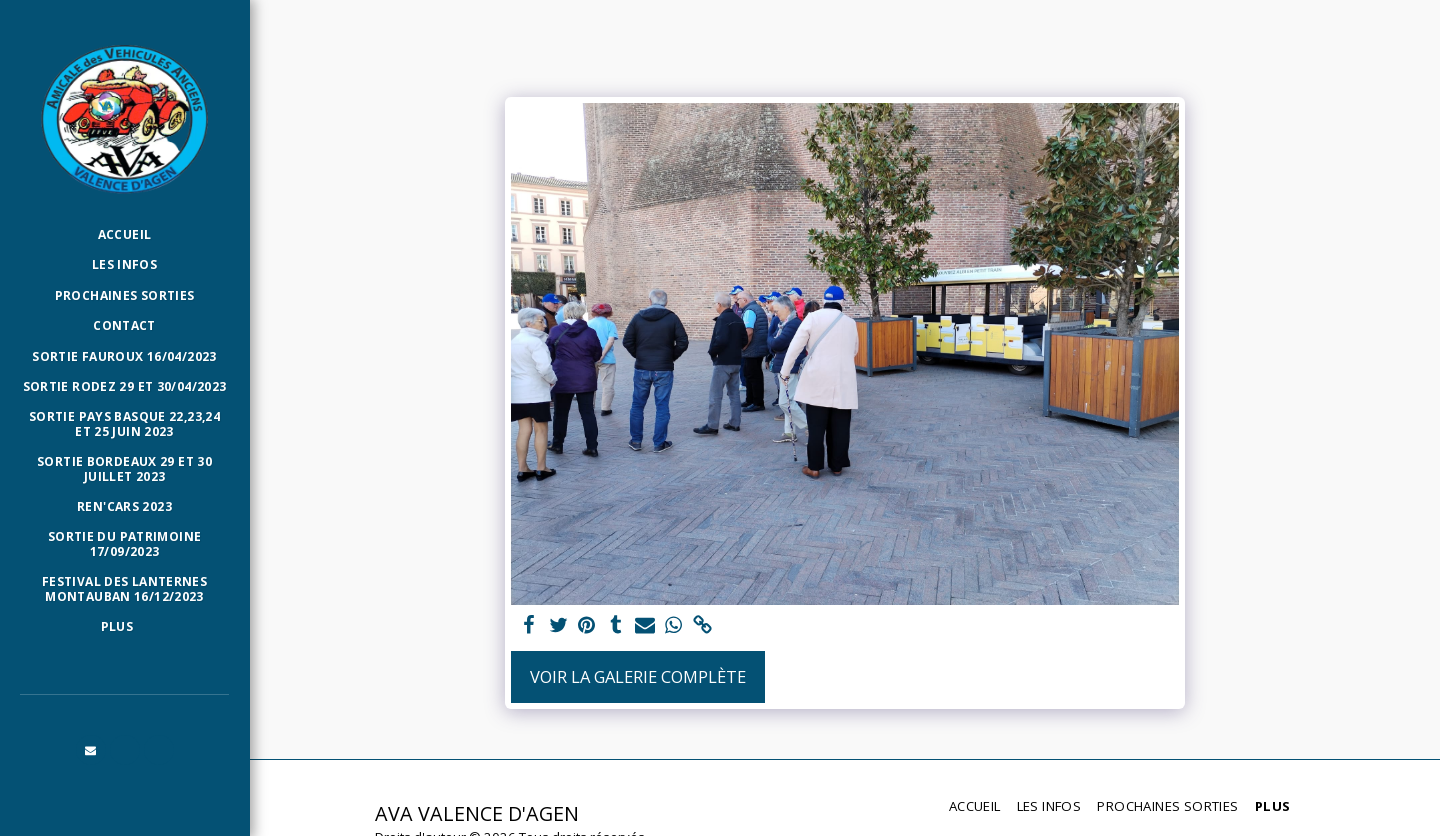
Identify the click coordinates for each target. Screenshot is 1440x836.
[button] (91, 750)
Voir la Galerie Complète (638, 676)
